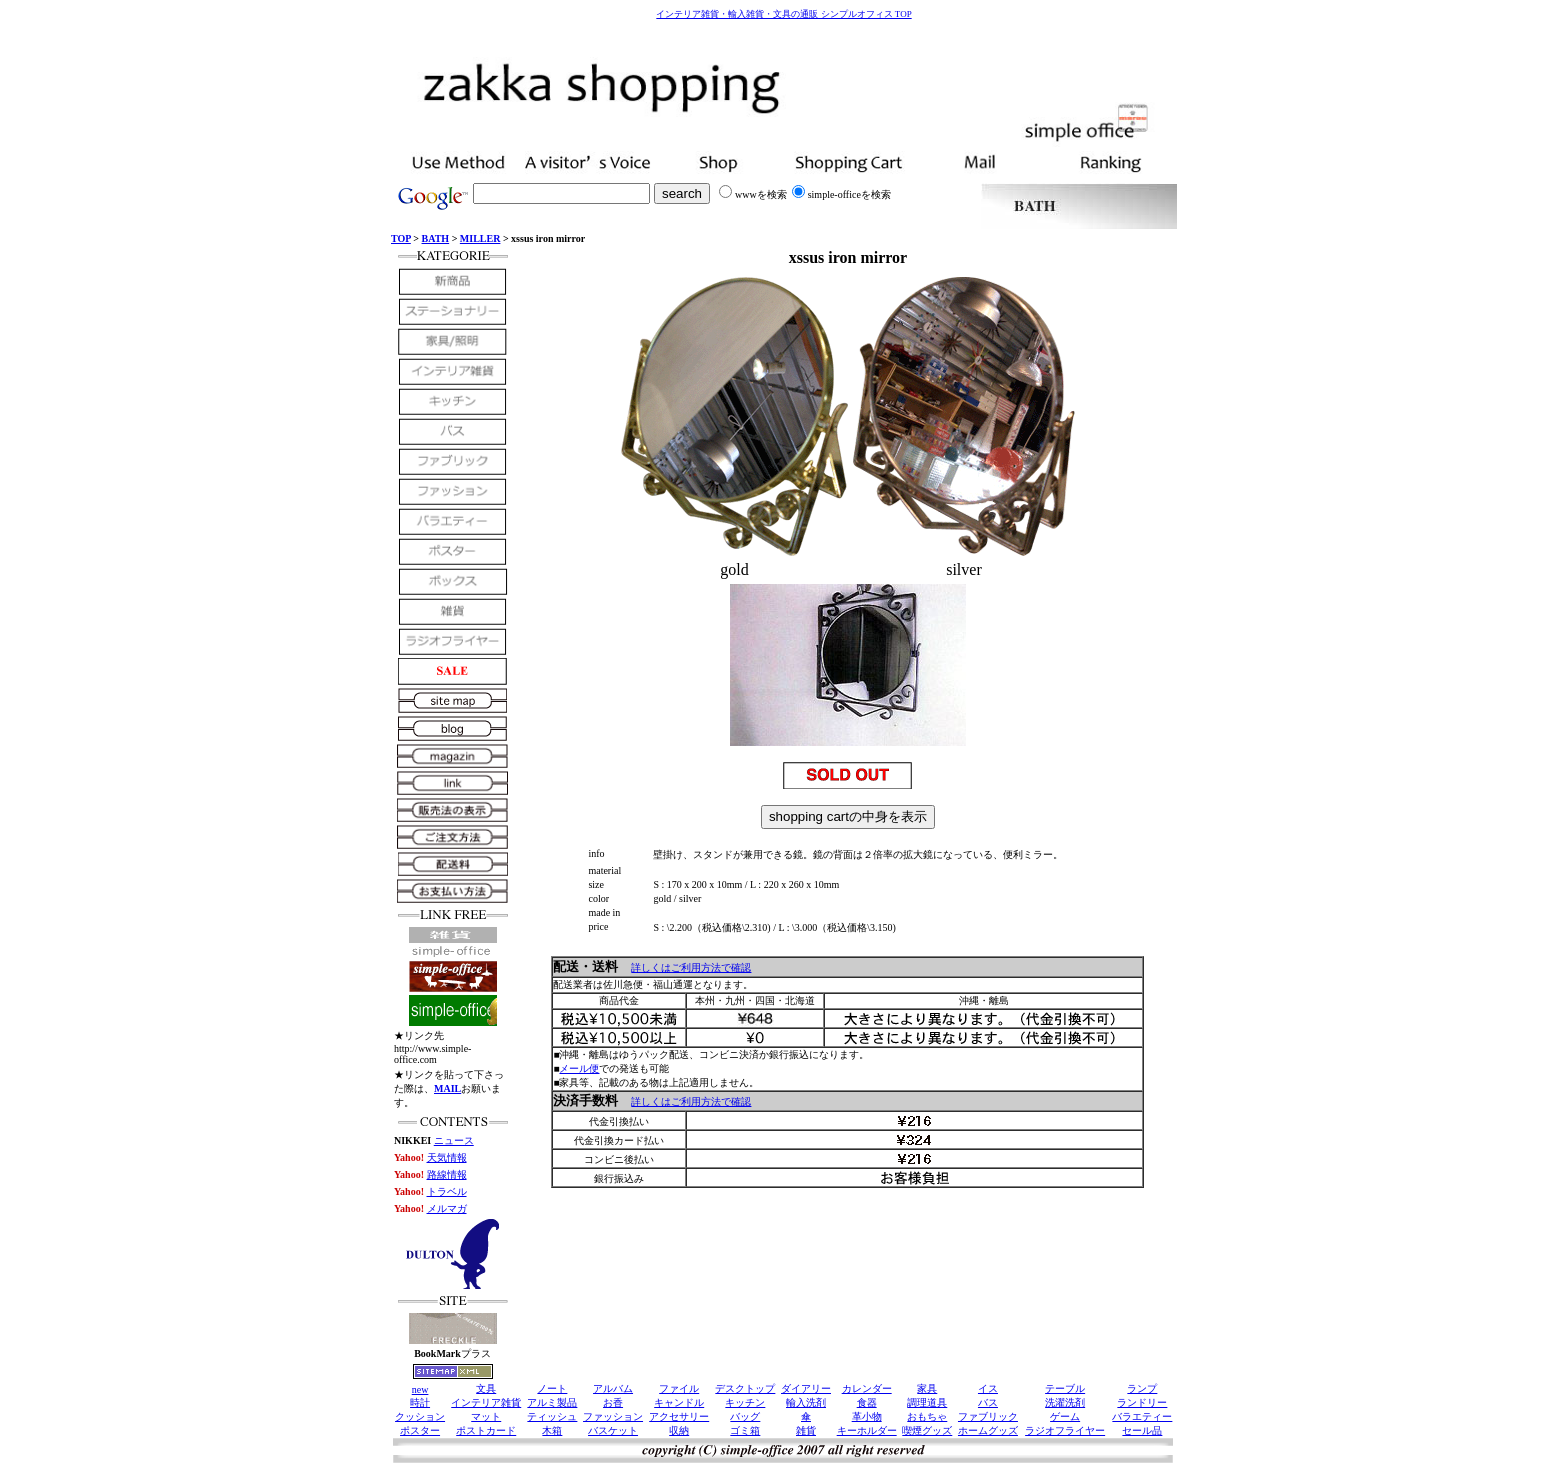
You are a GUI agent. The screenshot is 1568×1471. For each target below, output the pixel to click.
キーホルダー (867, 1430)
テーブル (1065, 1388)
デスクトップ (745, 1388)
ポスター (420, 1430)
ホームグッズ (988, 1430)
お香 (613, 1402)
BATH (436, 238)
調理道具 (927, 1402)
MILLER (480, 238)
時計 (420, 1402)
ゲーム (1065, 1416)
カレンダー (867, 1388)
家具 (927, 1388)
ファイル (679, 1388)
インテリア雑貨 (486, 1402)
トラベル (447, 1191)
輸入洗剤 (806, 1402)
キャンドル (679, 1402)
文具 (486, 1388)
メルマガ (447, 1208)
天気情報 (447, 1157)
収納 (679, 1430)
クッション (420, 1416)
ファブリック (988, 1416)
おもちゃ (927, 1416)
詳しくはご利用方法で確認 (691, 967)
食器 (867, 1402)
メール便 (579, 1068)
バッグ (745, 1416)
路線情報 (447, 1174)
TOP (401, 238)
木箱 (552, 1430)
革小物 (867, 1416)
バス (988, 1402)
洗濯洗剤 (1065, 1402)
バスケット (613, 1430)
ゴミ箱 (745, 1430)
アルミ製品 (552, 1402)
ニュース (454, 1140)
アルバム (613, 1388)
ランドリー (1142, 1402)
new (420, 1389)
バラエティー (1142, 1416)
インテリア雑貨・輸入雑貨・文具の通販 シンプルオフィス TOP (783, 14)
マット (486, 1416)
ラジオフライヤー (1065, 1430)
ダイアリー (806, 1388)
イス (988, 1388)
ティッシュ (552, 1416)
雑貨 (806, 1430)
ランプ (1142, 1388)
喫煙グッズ (927, 1430)
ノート (552, 1388)
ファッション (613, 1416)
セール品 (1142, 1430)
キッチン (745, 1402)
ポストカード (486, 1430)
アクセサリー (679, 1416)
